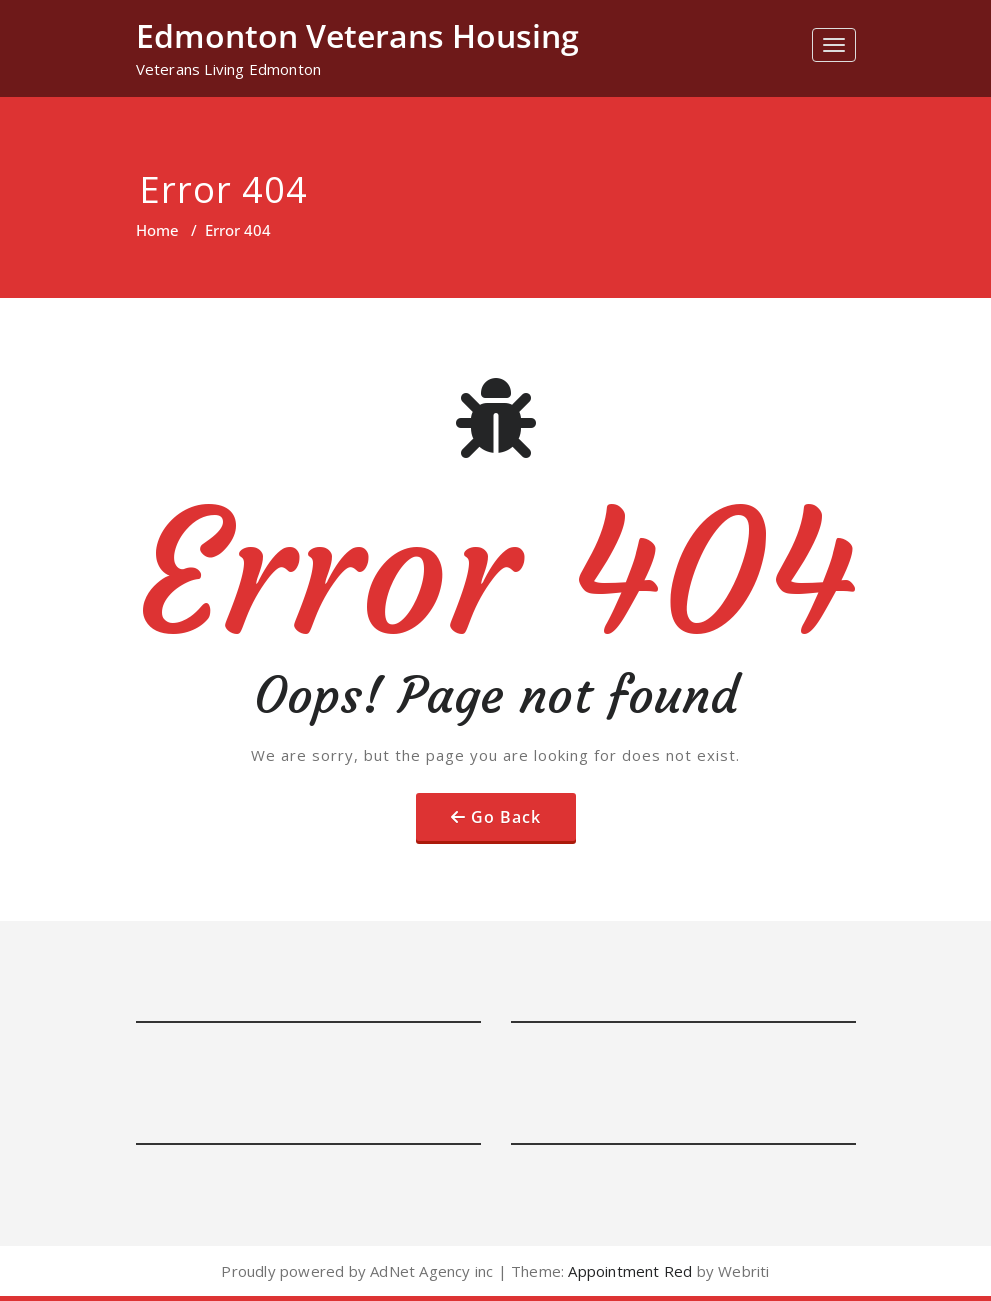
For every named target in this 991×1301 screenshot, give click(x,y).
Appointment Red (628, 1271)
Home (157, 230)
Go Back (506, 817)
